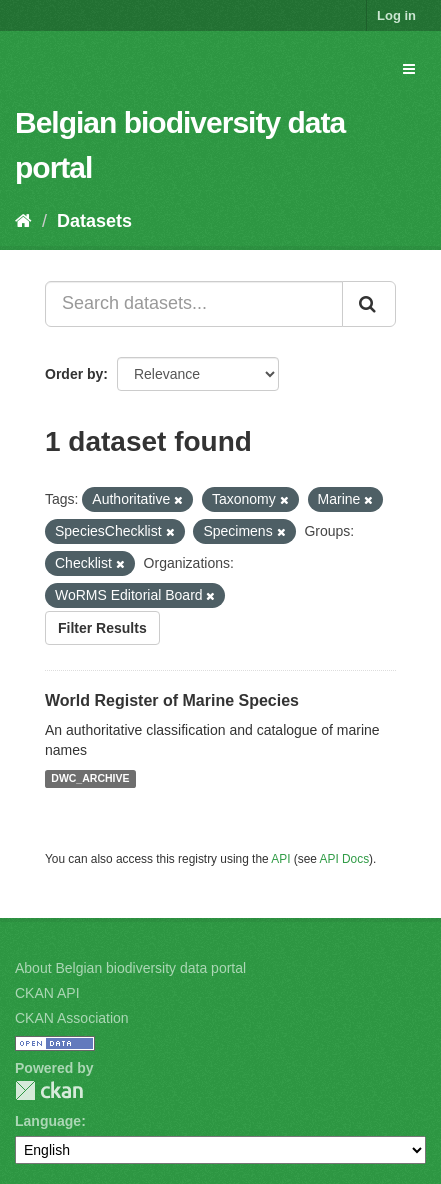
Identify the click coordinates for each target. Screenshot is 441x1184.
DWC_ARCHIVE (90, 779)
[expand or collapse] (409, 69)
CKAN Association (72, 1018)
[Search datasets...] (194, 304)
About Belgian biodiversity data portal (130, 968)
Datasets (94, 221)
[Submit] (369, 304)
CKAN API (47, 993)
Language (48, 1121)
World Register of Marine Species (172, 700)
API (280, 859)
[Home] (23, 221)
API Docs (345, 859)
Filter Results (102, 628)
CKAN (49, 1090)
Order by (74, 374)
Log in (396, 15)
